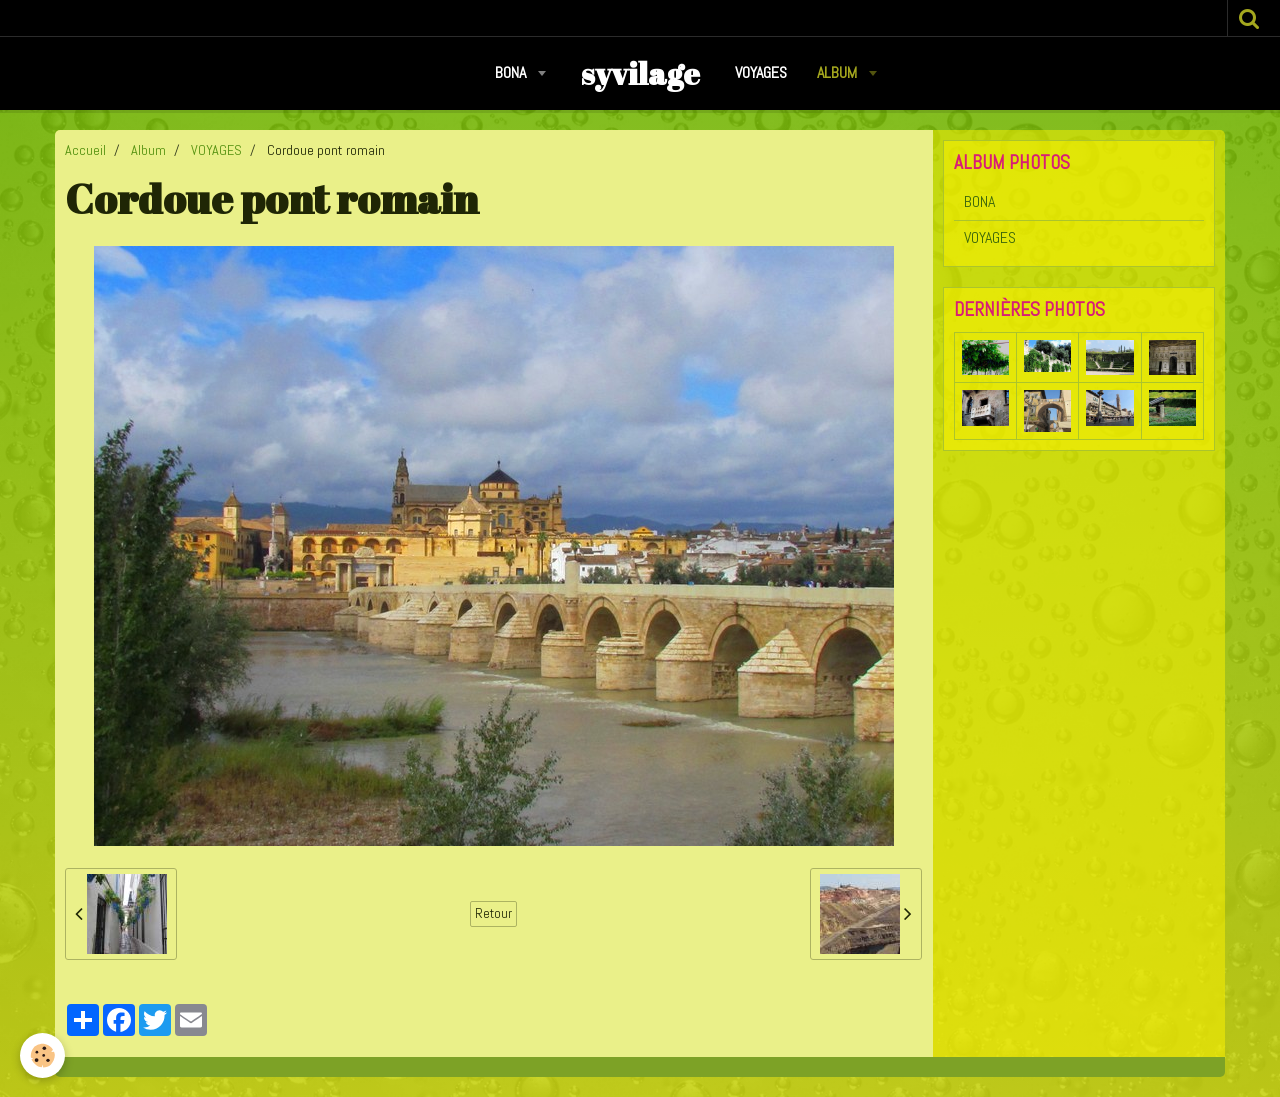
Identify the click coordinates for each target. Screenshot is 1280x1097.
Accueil (85, 150)
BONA (512, 72)
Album (839, 72)
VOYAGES (761, 72)
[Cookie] (42, 1055)
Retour (493, 913)
